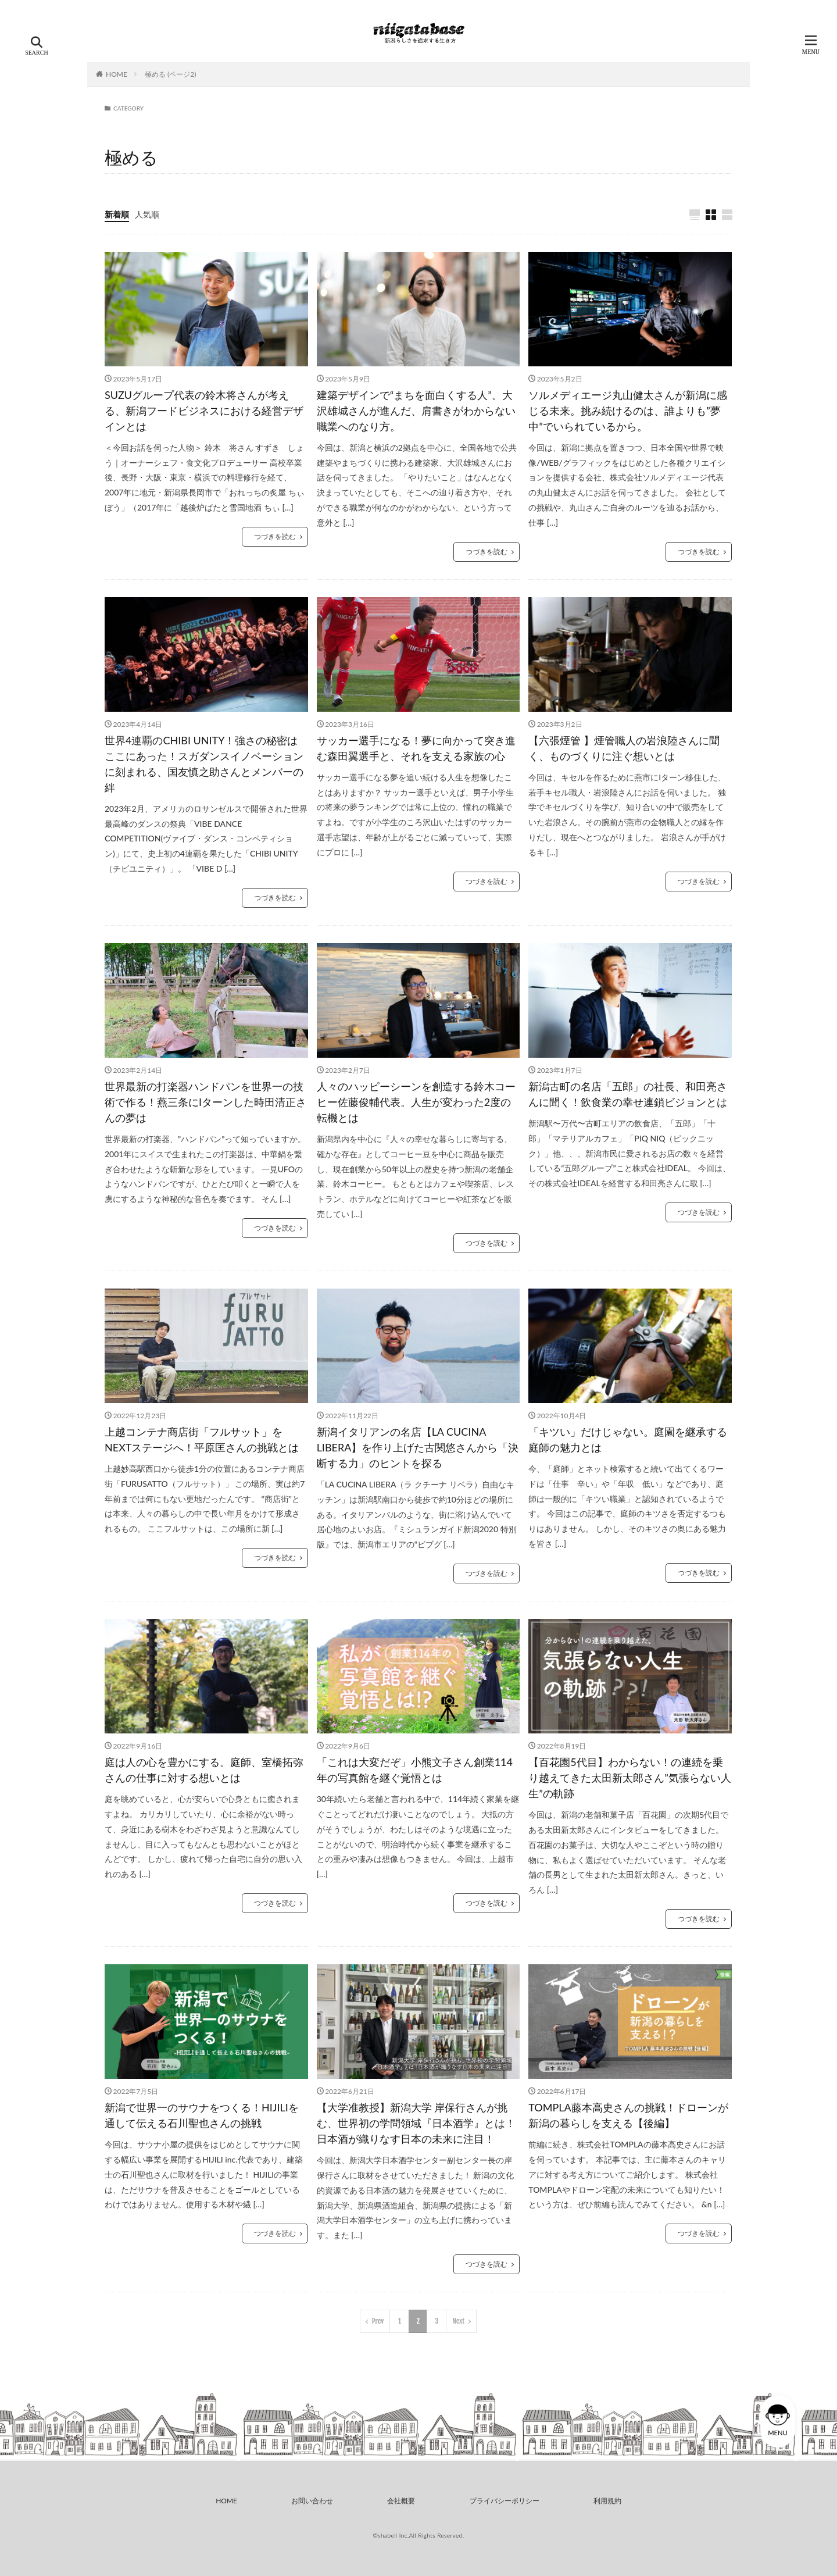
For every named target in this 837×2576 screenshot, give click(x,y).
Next (458, 2321)
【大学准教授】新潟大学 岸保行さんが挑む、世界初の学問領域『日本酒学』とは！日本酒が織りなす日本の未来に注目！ (416, 2123)
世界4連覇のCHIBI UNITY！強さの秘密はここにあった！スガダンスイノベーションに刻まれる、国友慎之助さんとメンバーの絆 (204, 764)
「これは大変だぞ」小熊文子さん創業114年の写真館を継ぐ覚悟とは (415, 1770)
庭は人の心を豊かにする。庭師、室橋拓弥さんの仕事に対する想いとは (204, 1770)
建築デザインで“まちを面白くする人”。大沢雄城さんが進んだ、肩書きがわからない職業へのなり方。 (416, 410)
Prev (378, 2321)
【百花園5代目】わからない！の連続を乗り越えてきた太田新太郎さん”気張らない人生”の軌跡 (629, 1778)
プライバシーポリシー (504, 2500)
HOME (116, 74)
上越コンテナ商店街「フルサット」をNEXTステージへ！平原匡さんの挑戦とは (202, 1439)
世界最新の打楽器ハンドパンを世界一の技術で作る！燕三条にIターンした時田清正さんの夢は (205, 1102)
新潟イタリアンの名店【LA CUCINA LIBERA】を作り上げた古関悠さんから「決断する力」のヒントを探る (418, 1447)
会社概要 (401, 2500)
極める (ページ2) (170, 74)
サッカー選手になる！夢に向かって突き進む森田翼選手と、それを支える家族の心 (416, 748)
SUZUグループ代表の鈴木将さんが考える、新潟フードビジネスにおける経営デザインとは (204, 410)
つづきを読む (275, 536)
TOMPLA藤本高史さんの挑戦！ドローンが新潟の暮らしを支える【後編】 (628, 2115)
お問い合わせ (312, 2500)
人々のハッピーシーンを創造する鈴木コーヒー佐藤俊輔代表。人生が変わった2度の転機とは (416, 1102)
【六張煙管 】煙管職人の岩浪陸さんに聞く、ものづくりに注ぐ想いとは (624, 748)
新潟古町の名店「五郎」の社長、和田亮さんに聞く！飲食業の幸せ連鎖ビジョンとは (627, 1094)
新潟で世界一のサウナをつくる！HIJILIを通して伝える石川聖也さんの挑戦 (202, 2115)
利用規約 (607, 2500)
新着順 (117, 214)
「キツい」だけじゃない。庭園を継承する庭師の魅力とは (627, 1439)
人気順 (147, 214)
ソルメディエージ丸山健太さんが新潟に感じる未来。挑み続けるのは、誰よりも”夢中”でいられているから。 (627, 410)
